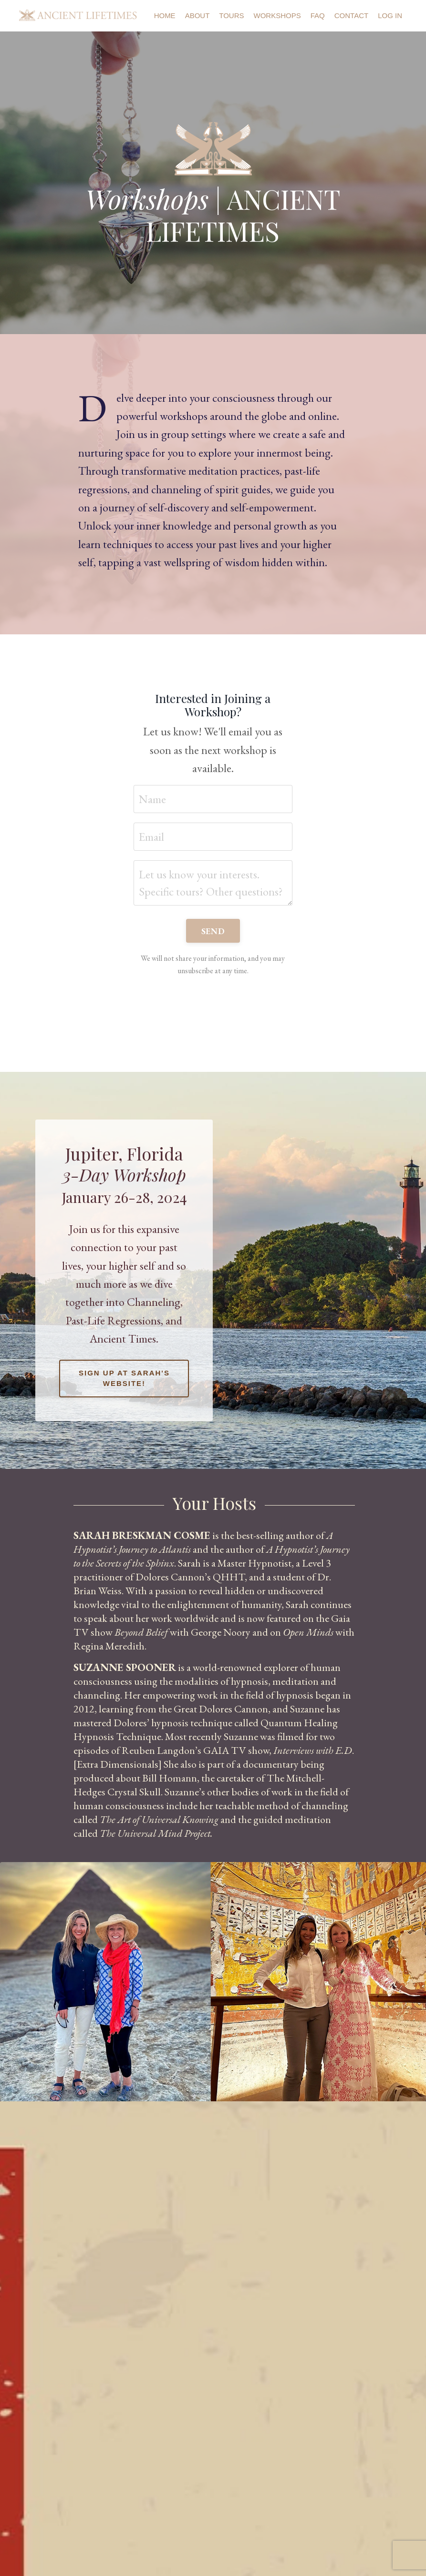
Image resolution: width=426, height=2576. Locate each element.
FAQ (318, 15)
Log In (390, 15)
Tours (231, 15)
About (197, 15)
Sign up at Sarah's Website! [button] (124, 1378)
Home (165, 15)
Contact (351, 15)
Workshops (277, 15)
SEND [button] (213, 931)
